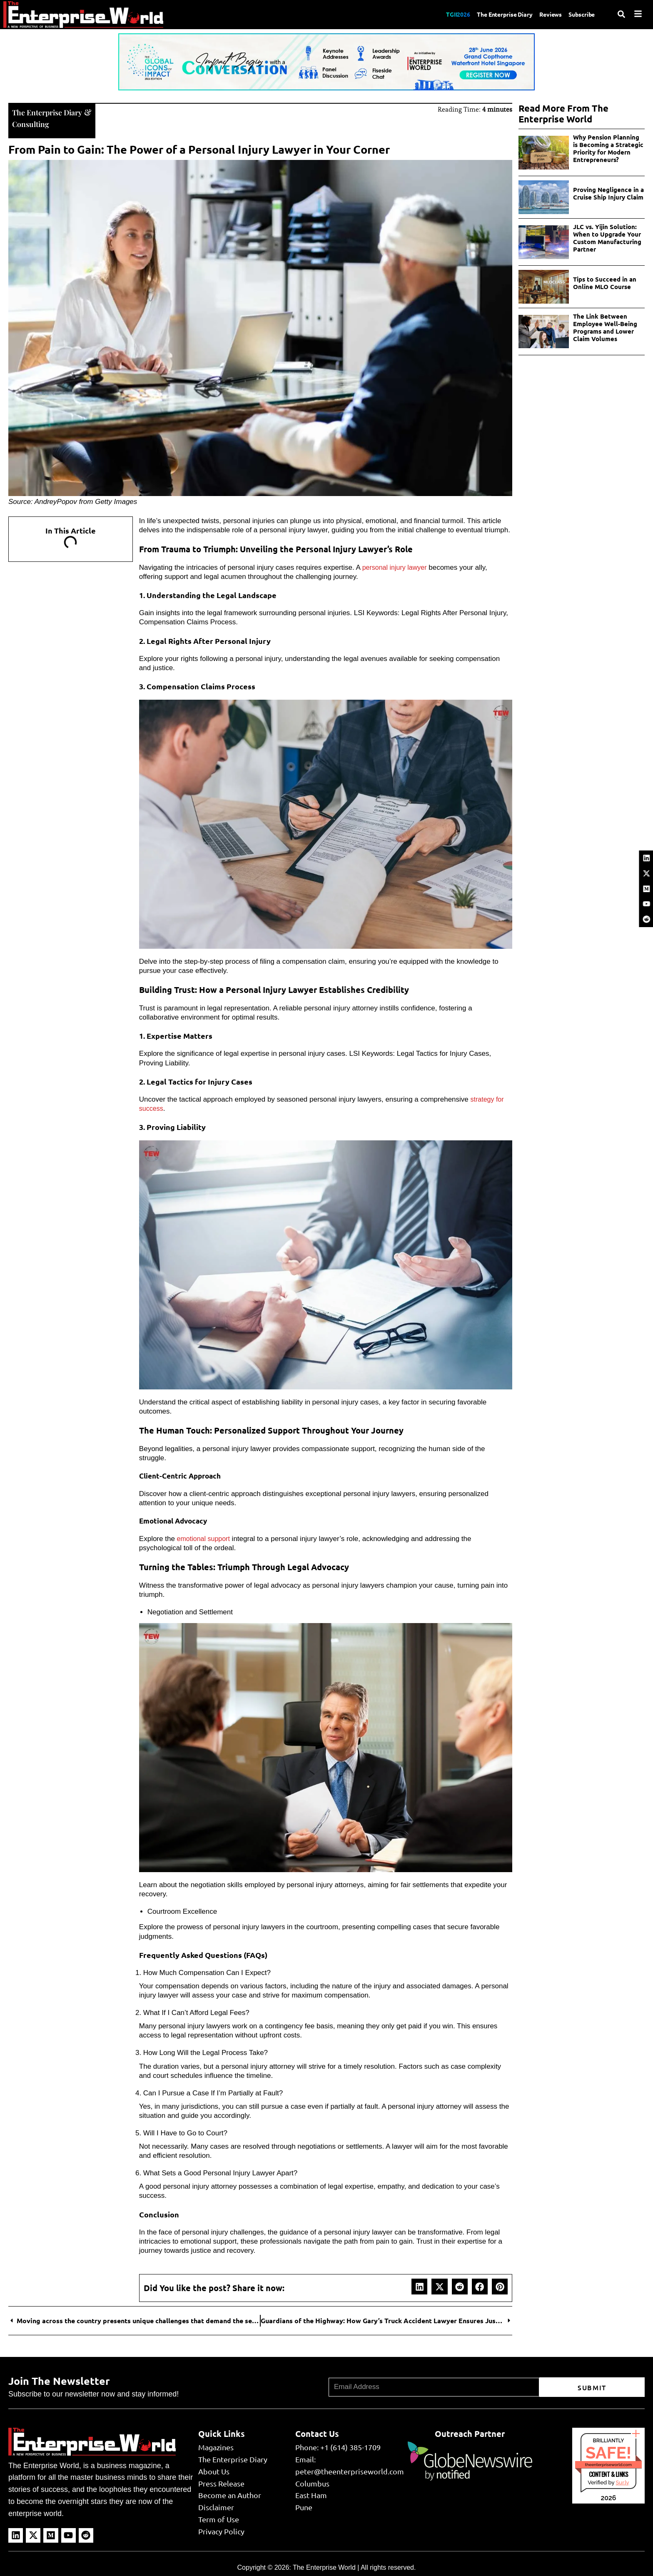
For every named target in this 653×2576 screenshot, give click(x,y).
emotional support (205, 1538)
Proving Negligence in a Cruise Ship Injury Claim (608, 193)
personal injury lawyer (396, 567)
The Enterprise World (324, 2566)
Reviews (545, 14)
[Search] (621, 14)
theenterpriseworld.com (608, 2463)
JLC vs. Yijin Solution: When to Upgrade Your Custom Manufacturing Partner (607, 237)
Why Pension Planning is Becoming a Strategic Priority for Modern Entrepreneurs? (608, 148)
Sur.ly (622, 2482)
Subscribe (580, 14)
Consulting (32, 123)
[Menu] (638, 14)
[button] (419, 2286)
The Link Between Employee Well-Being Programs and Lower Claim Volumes (605, 327)
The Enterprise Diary (493, 14)
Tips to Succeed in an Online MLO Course (604, 283)
